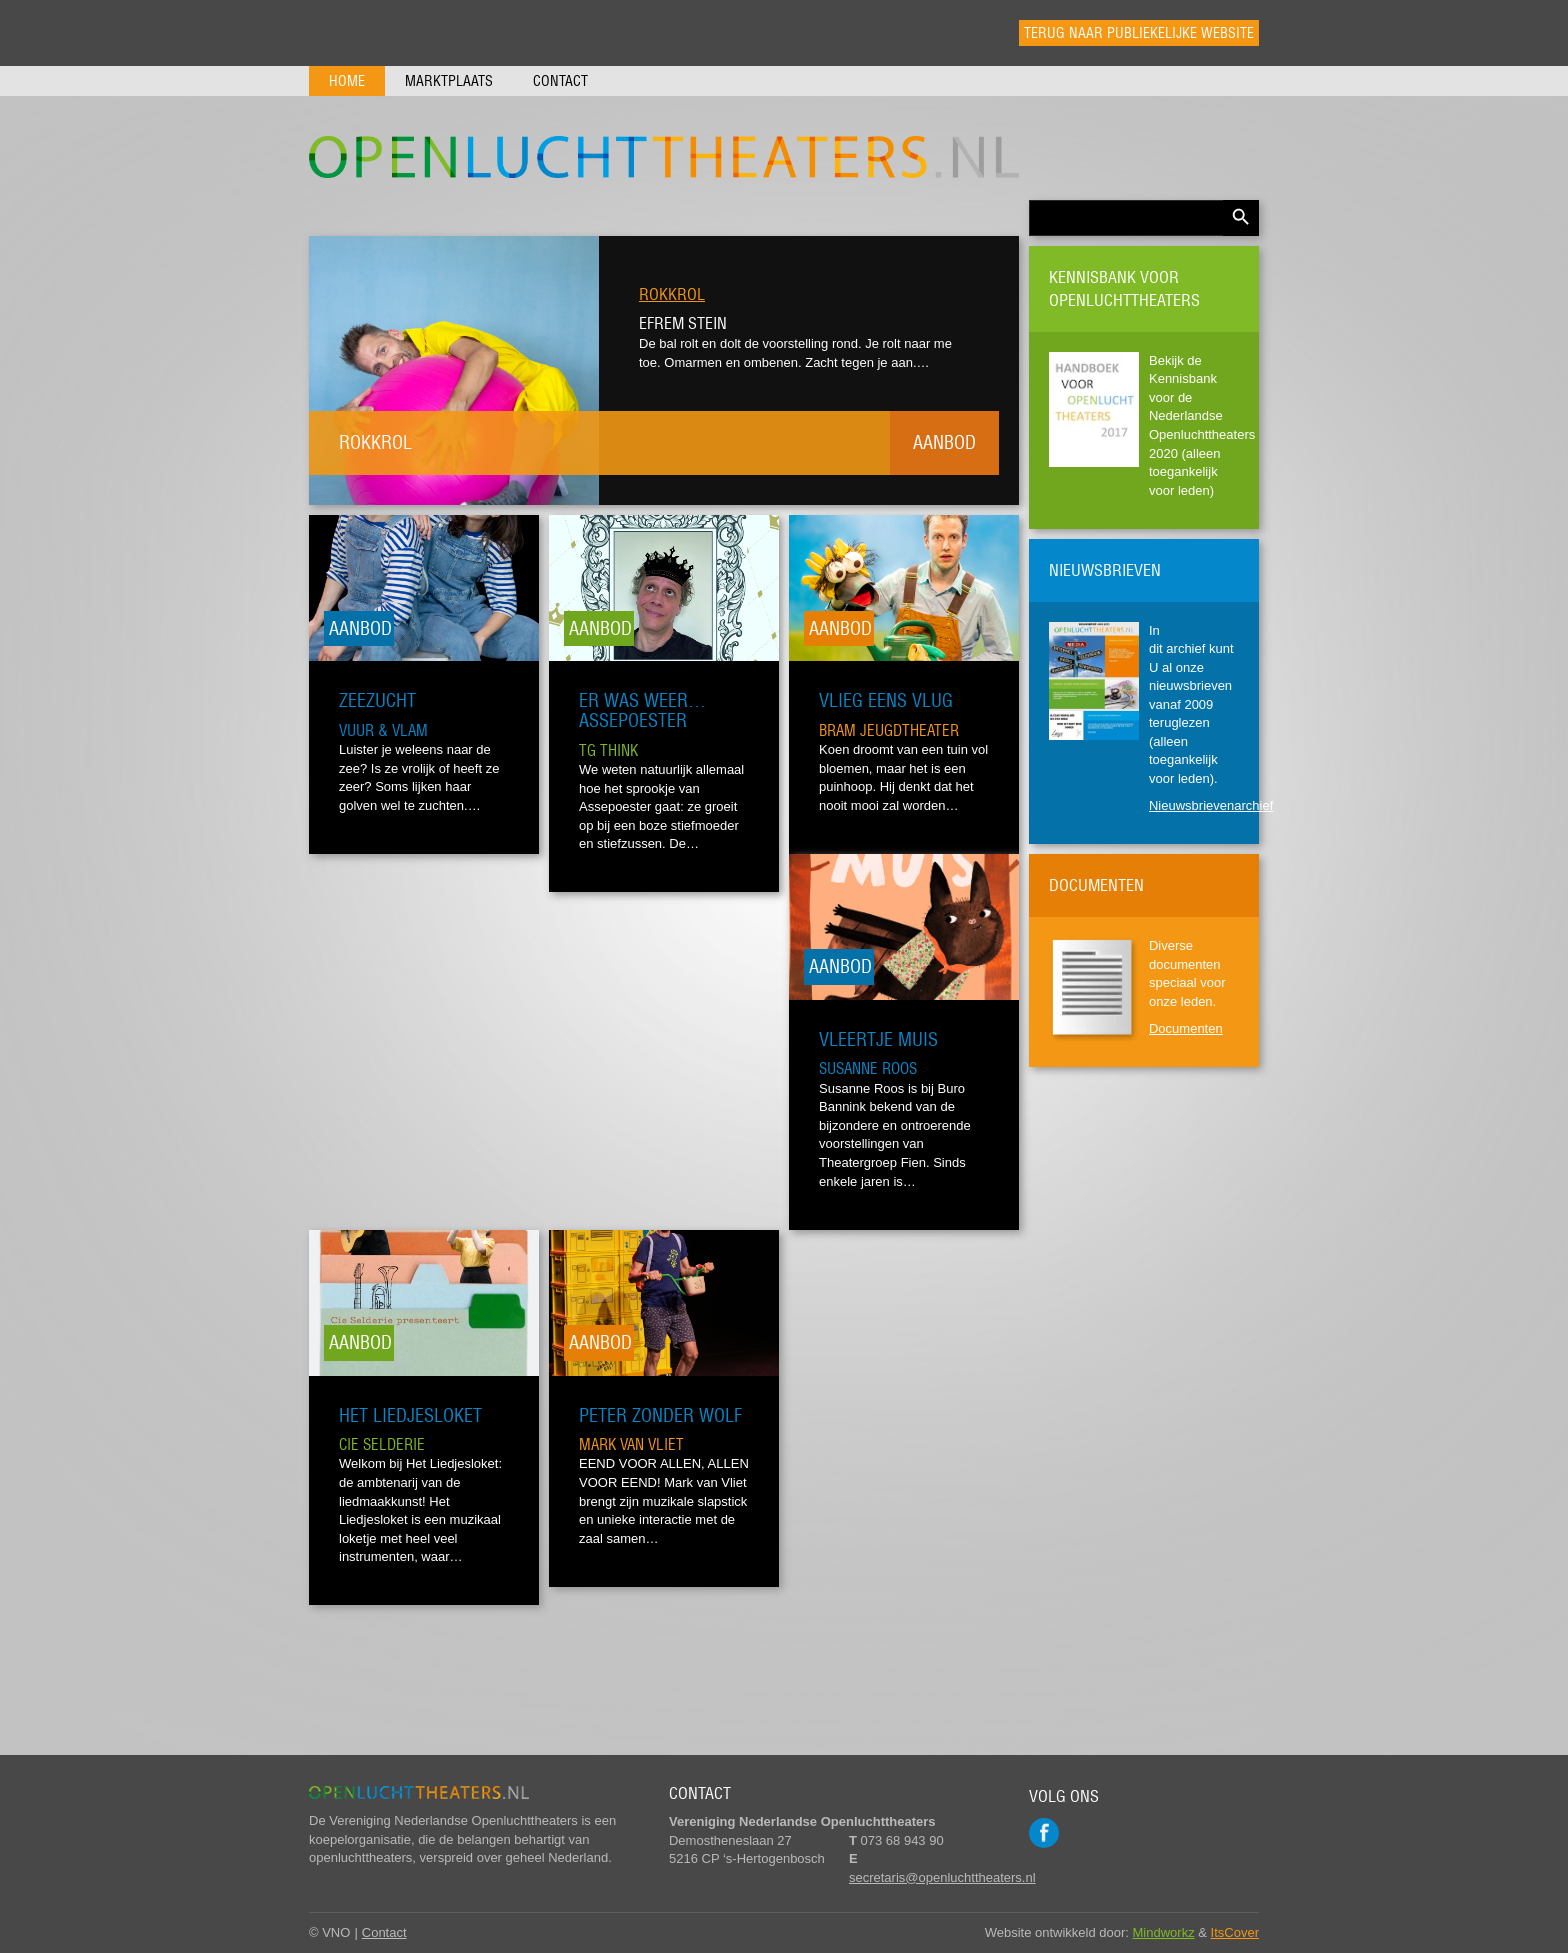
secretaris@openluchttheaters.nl (942, 1877)
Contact (560, 81)
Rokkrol (672, 294)
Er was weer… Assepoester (642, 710)
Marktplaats (449, 81)
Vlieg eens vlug (886, 700)
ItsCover (1235, 1932)
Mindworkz (1164, 1932)
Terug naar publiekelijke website (1139, 33)
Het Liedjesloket (410, 1415)
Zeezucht (377, 700)
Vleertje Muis (878, 1039)
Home (347, 81)
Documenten (1186, 1028)
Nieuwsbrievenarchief (1211, 805)
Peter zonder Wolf (660, 1415)
